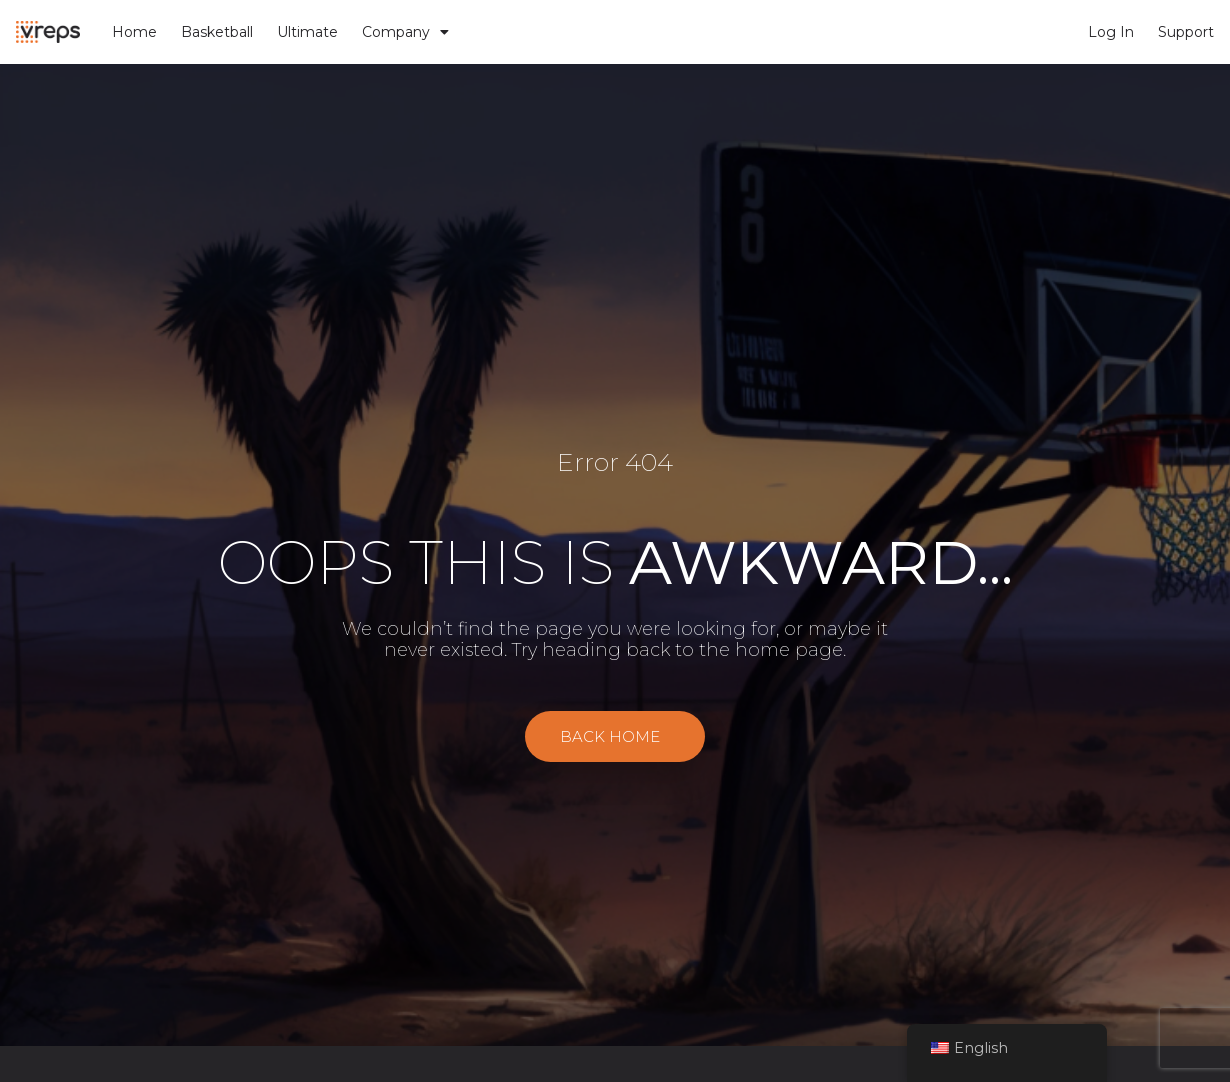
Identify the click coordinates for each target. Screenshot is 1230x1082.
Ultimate (307, 32)
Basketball (217, 32)
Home (134, 32)
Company (405, 32)
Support (1186, 32)
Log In (1111, 32)
